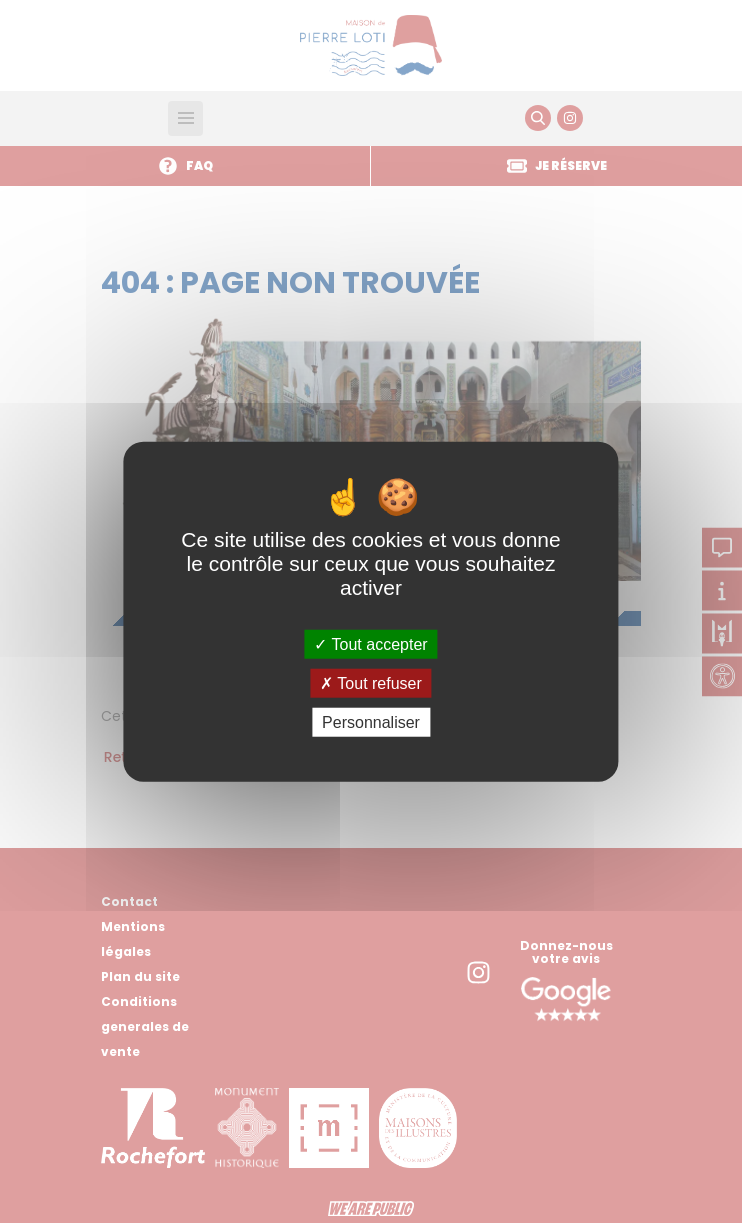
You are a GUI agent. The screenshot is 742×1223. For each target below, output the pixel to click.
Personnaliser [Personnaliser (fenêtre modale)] (371, 722)
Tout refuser (371, 682)
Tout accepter (370, 643)
